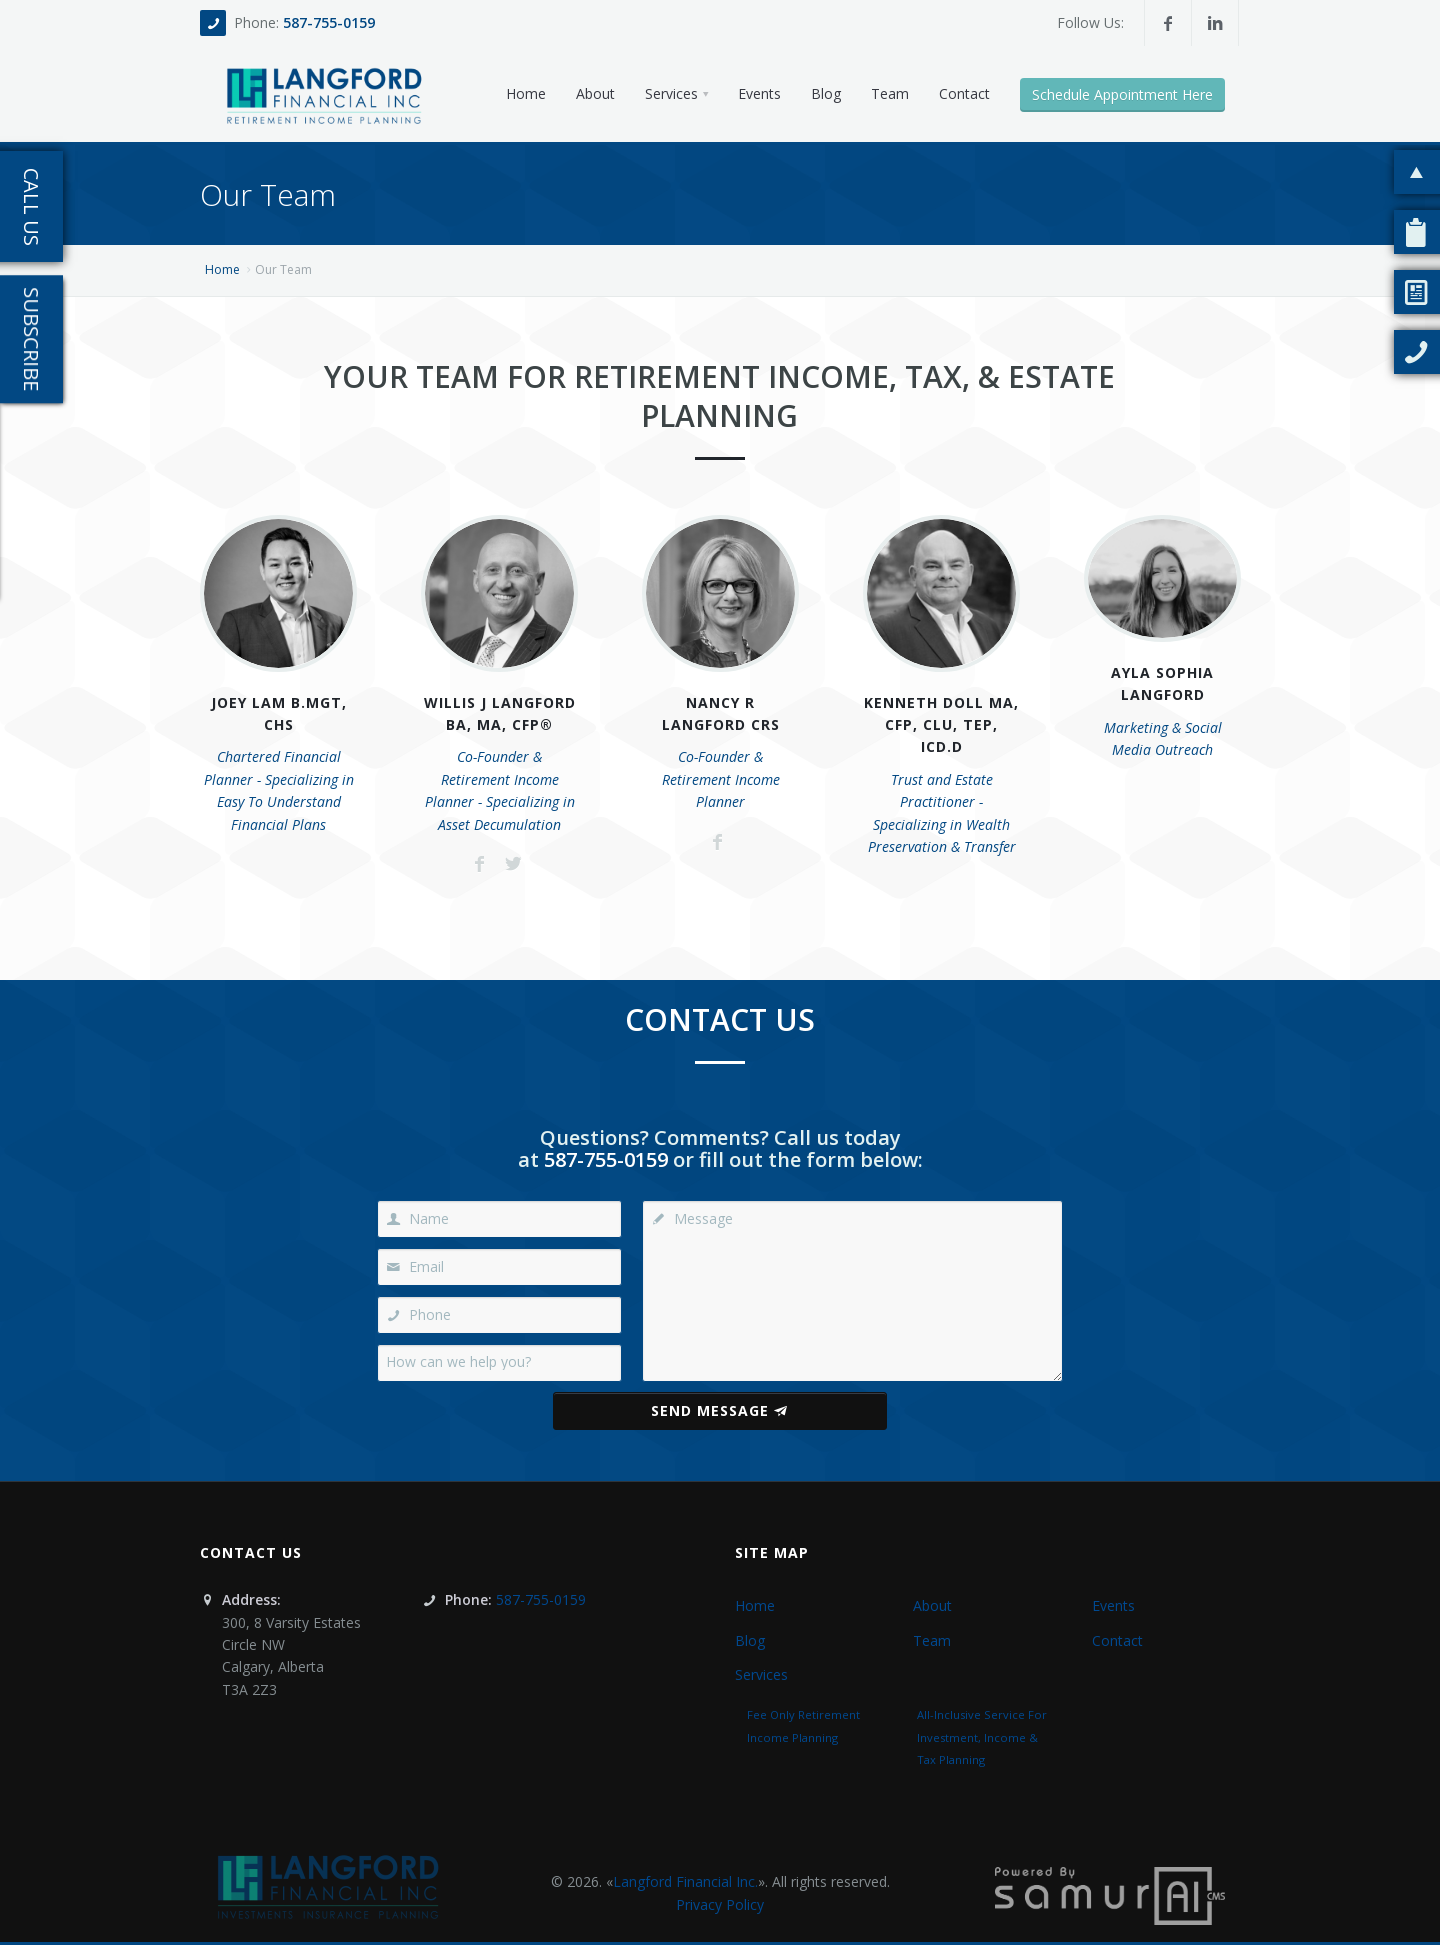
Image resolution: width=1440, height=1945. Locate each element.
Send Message (719, 1410)
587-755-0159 (329, 22)
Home (222, 269)
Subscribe (31, 339)
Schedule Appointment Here (1122, 94)
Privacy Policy (720, 1904)
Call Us (31, 207)
